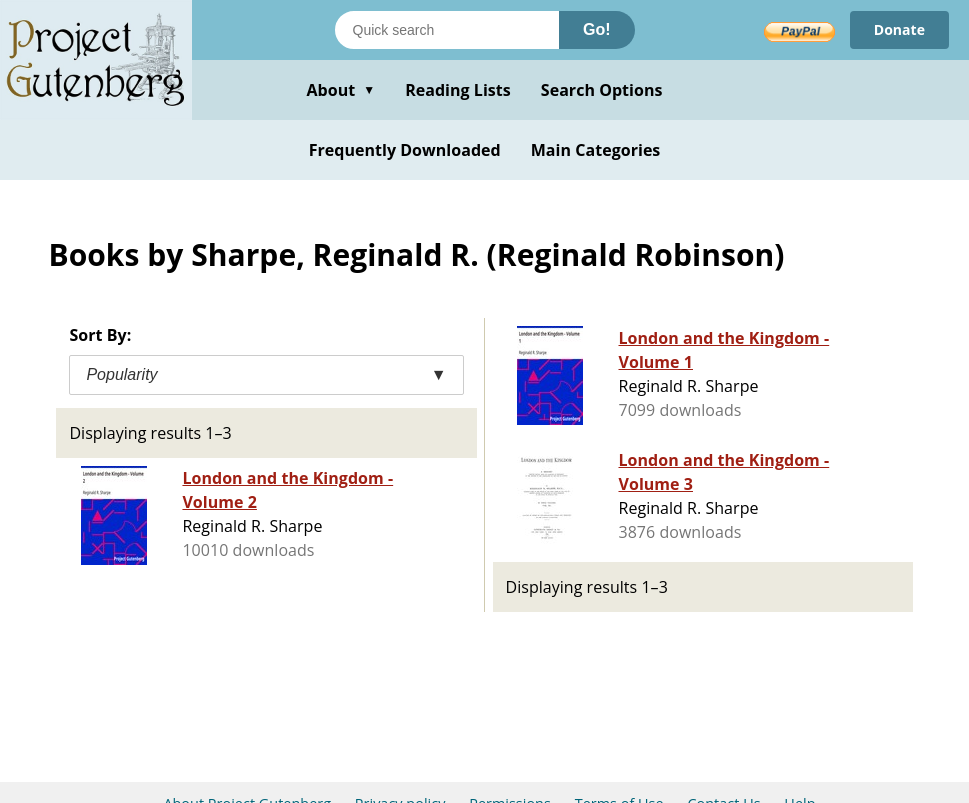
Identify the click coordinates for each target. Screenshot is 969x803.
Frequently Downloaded (405, 150)
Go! (597, 29)
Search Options (602, 90)
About (340, 90)
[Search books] (447, 30)
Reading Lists (458, 90)
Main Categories (596, 150)
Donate (899, 29)
